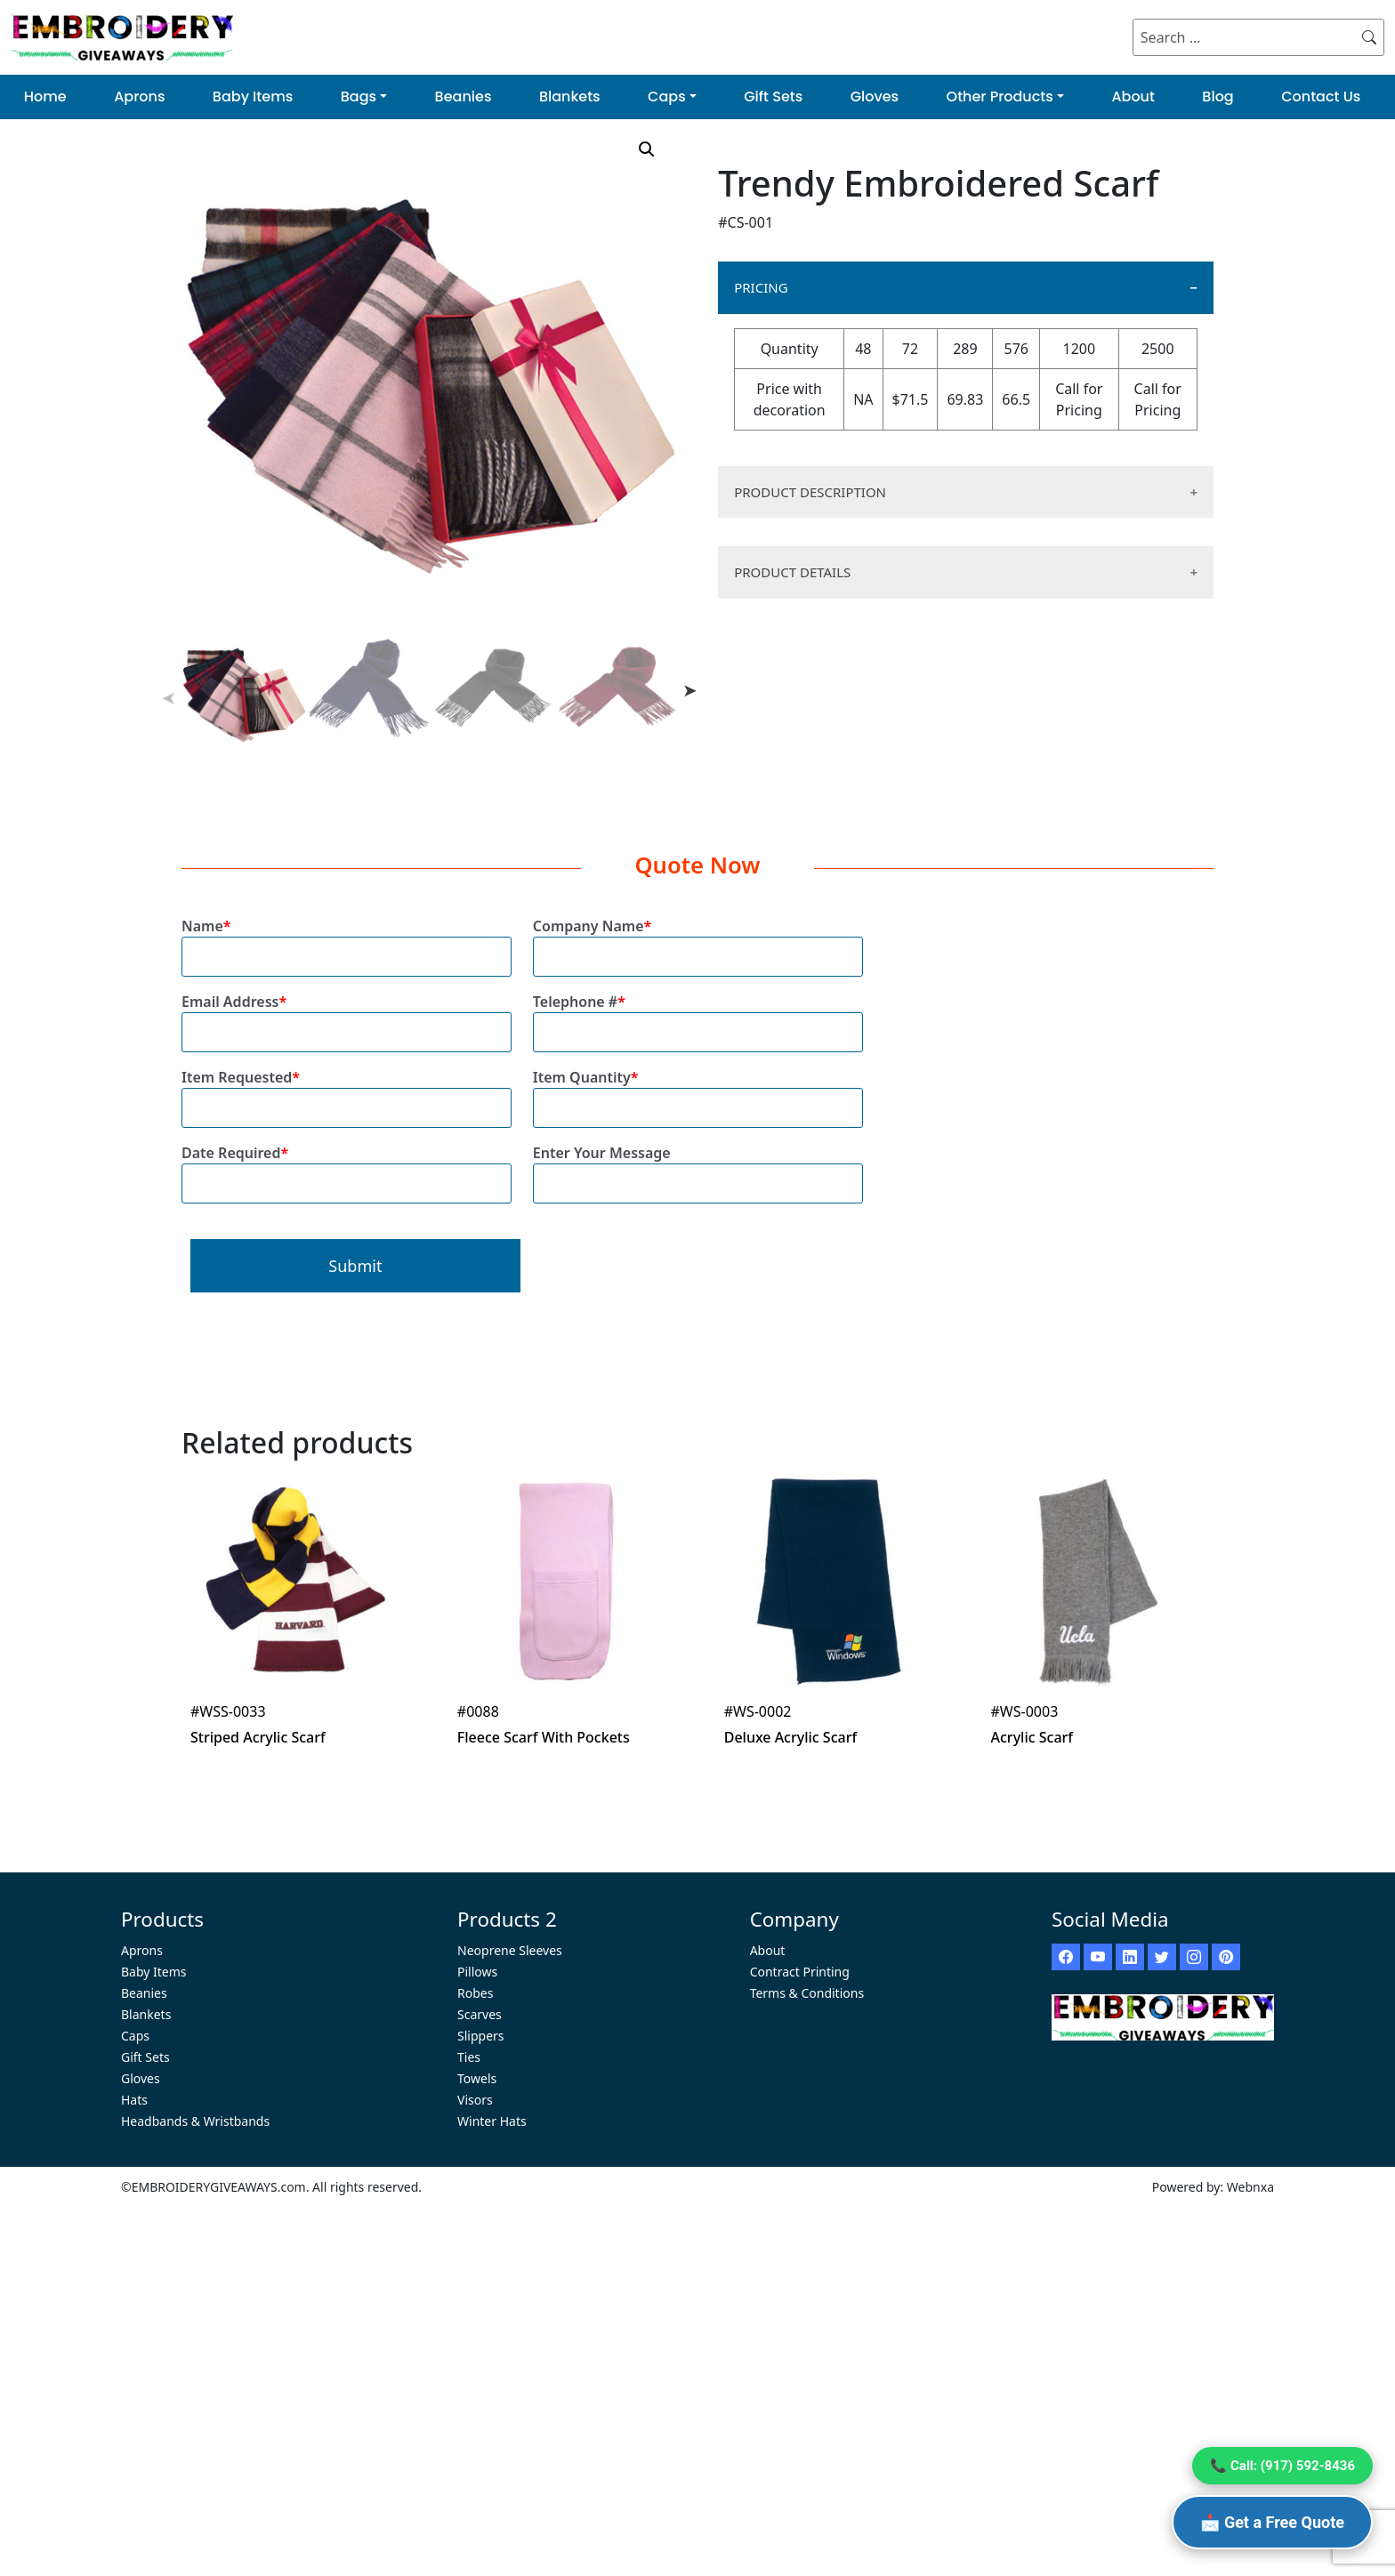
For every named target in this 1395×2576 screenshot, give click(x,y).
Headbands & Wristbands (195, 2121)
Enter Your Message (698, 1168)
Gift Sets (773, 96)
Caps (667, 96)
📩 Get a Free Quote (1272, 2522)
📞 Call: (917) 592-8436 (1282, 2466)
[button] (647, 149)
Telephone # (698, 1017)
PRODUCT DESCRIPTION (810, 492)
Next (690, 690)
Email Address (346, 1017)
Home (45, 96)
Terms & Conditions (807, 1992)
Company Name (698, 941)
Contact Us (1320, 96)
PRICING (760, 287)
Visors (475, 2099)
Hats (134, 2099)
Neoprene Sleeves (509, 1950)
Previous (168, 699)
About (1133, 96)
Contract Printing (800, 1971)
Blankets (570, 96)
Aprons (139, 96)
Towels (476, 2078)
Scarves (479, 2014)
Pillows (477, 1971)
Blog (1217, 96)
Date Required (346, 1168)
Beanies (463, 96)
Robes (475, 1992)
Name (346, 941)
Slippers (480, 2035)
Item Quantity (698, 1092)
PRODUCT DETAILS (792, 572)
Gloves (875, 96)
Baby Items (253, 96)
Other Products (1000, 96)
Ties (468, 2057)
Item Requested (346, 1092)
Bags (358, 96)
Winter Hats (492, 2121)
